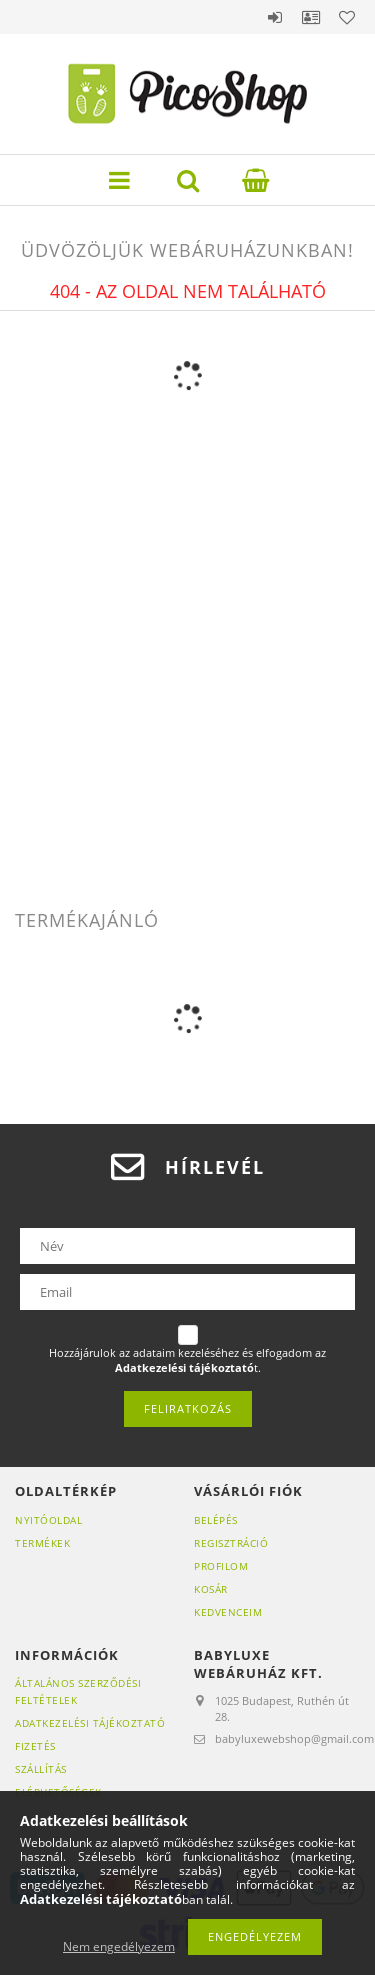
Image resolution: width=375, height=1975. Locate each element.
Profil (311, 17)
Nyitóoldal (48, 1520)
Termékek (42, 1543)
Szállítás (41, 1769)
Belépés (275, 17)
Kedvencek (347, 17)
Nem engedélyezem (119, 1946)
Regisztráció (231, 1543)
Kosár (211, 1589)
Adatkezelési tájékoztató (90, 1723)
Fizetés (35, 1746)
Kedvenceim (228, 1612)
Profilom (221, 1566)
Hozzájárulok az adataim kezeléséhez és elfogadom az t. (187, 1360)
